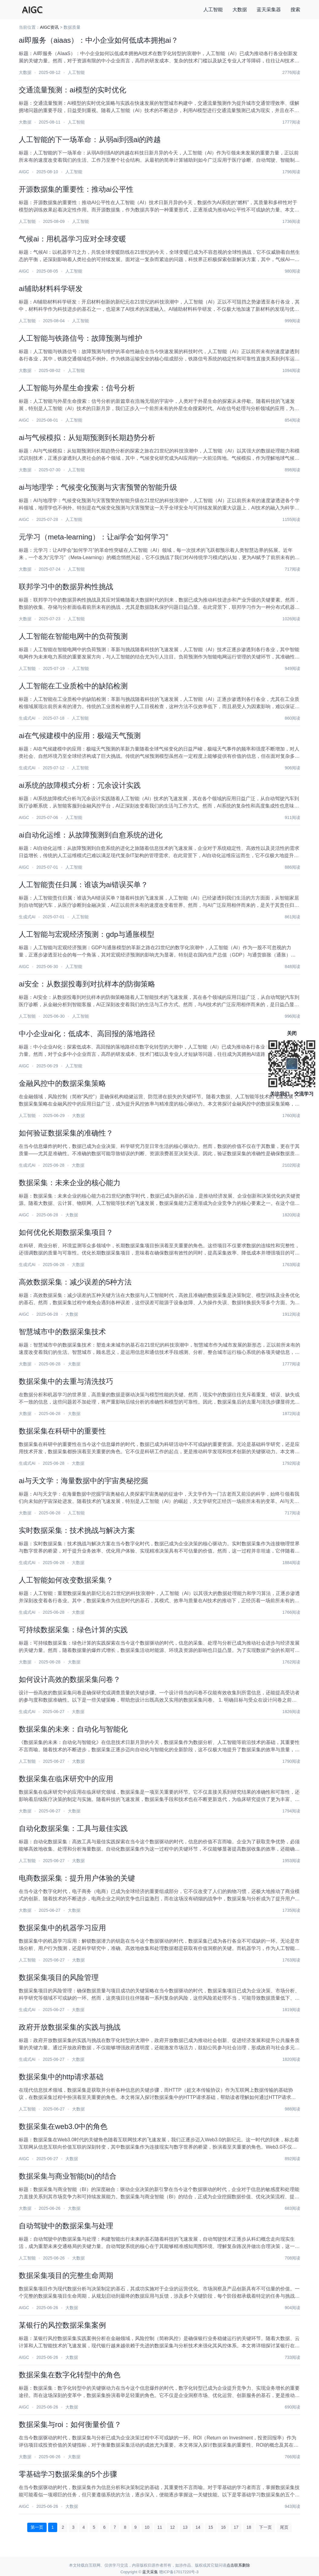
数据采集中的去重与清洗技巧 (66, 1381)
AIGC (24, 171)
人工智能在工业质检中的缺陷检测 (73, 686)
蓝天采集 (150, 2572)
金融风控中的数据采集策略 (62, 1083)
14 (198, 2527)
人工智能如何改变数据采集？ (66, 1580)
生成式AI (27, 718)
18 (248, 2527)
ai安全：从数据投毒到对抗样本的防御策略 (87, 984)
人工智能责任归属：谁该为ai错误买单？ (83, 884)
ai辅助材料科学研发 (51, 288)
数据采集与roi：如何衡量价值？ (70, 2424)
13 (185, 2527)
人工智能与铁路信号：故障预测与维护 (80, 338)
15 (210, 2527)
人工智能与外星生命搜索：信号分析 (77, 388)
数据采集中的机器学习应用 (62, 1928)
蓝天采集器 (269, 9)
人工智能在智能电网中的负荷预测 (73, 636)
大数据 (239, 9)
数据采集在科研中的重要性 (62, 1431)
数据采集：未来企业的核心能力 (69, 1183)
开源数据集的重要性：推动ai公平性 (76, 189)
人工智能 (213, 9)
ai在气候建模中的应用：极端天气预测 (80, 735)
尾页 (284, 2527)
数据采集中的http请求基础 (61, 2077)
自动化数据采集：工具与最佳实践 (73, 1828)
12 (172, 2527)
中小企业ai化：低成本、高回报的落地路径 (87, 1033)
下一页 (265, 2527)
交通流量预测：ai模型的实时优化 (72, 90)
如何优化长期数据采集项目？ (66, 1232)
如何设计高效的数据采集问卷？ (69, 1679)
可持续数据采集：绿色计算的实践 (73, 1630)
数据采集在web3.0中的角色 (63, 2126)
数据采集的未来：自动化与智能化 (73, 1729)
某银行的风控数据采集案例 (62, 2325)
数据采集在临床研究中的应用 (66, 1779)
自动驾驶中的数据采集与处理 (66, 2226)
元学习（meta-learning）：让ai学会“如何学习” (93, 537)
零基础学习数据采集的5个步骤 (68, 2474)
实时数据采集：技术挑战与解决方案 (77, 1530)
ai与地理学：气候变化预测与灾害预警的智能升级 (98, 487)
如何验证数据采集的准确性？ (66, 1133)
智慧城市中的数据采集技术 (62, 1332)
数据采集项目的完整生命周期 (66, 2275)
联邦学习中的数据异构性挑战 (66, 586)
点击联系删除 (238, 2565)
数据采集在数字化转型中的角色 (69, 2375)
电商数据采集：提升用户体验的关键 (77, 1878)
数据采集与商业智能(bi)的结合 (68, 2176)
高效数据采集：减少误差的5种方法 (75, 1282)
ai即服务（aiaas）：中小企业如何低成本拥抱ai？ (98, 40)
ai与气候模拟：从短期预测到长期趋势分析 (87, 437)
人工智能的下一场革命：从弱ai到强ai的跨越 (90, 139)
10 (147, 2527)
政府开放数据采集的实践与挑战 (69, 2027)
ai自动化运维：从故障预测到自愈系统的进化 (91, 835)
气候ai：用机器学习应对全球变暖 (72, 239)
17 (236, 2527)
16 (223, 2527)
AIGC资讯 (49, 27)
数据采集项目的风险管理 (59, 1977)
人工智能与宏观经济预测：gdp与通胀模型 (86, 934)
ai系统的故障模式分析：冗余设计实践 (80, 785)
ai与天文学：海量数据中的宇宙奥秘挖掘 (83, 1481)
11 (159, 2527)
